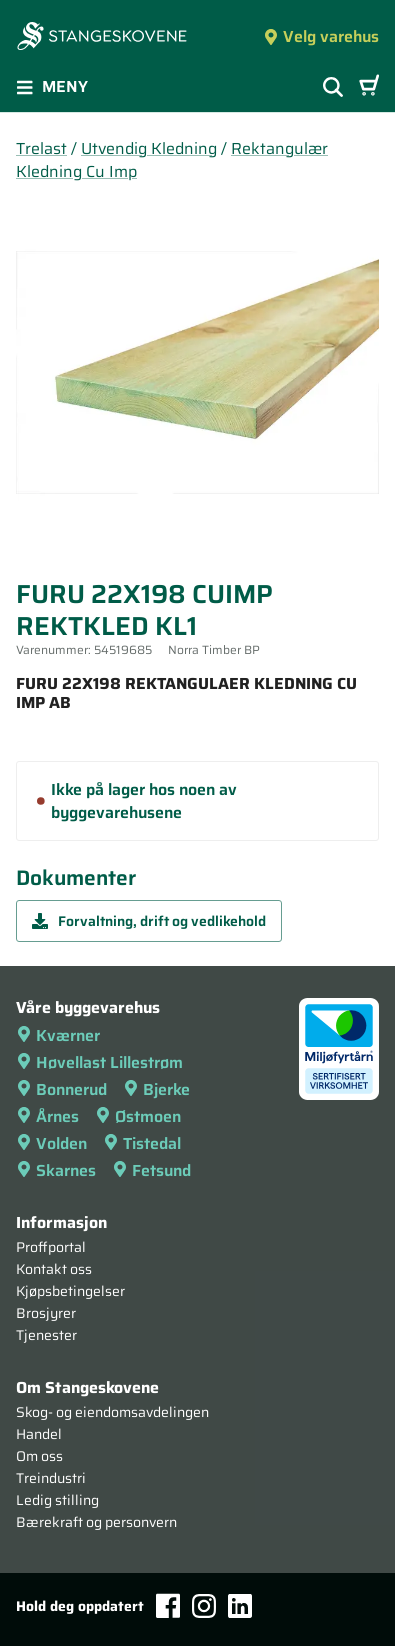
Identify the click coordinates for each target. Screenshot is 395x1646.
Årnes (47, 1116)
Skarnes (56, 1170)
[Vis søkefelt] (333, 87)
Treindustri (51, 1478)
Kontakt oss (54, 1269)
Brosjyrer (46, 1313)
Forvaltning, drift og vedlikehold (149, 921)
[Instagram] (204, 1606)
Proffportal (51, 1247)
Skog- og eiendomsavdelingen (112, 1412)
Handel (39, 1434)
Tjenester (46, 1335)
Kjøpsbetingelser (70, 1291)
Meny (52, 86)
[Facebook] (168, 1605)
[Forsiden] (102, 38)
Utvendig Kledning (149, 148)
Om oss (39, 1456)
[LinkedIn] (240, 1606)
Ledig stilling (57, 1500)
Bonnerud (61, 1089)
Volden (51, 1143)
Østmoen (138, 1116)
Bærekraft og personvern (96, 1522)
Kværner (58, 1035)
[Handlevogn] (369, 87)
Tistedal (142, 1143)
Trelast (41, 148)
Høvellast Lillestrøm (99, 1062)
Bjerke (156, 1089)
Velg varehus (321, 36)
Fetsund (151, 1170)
